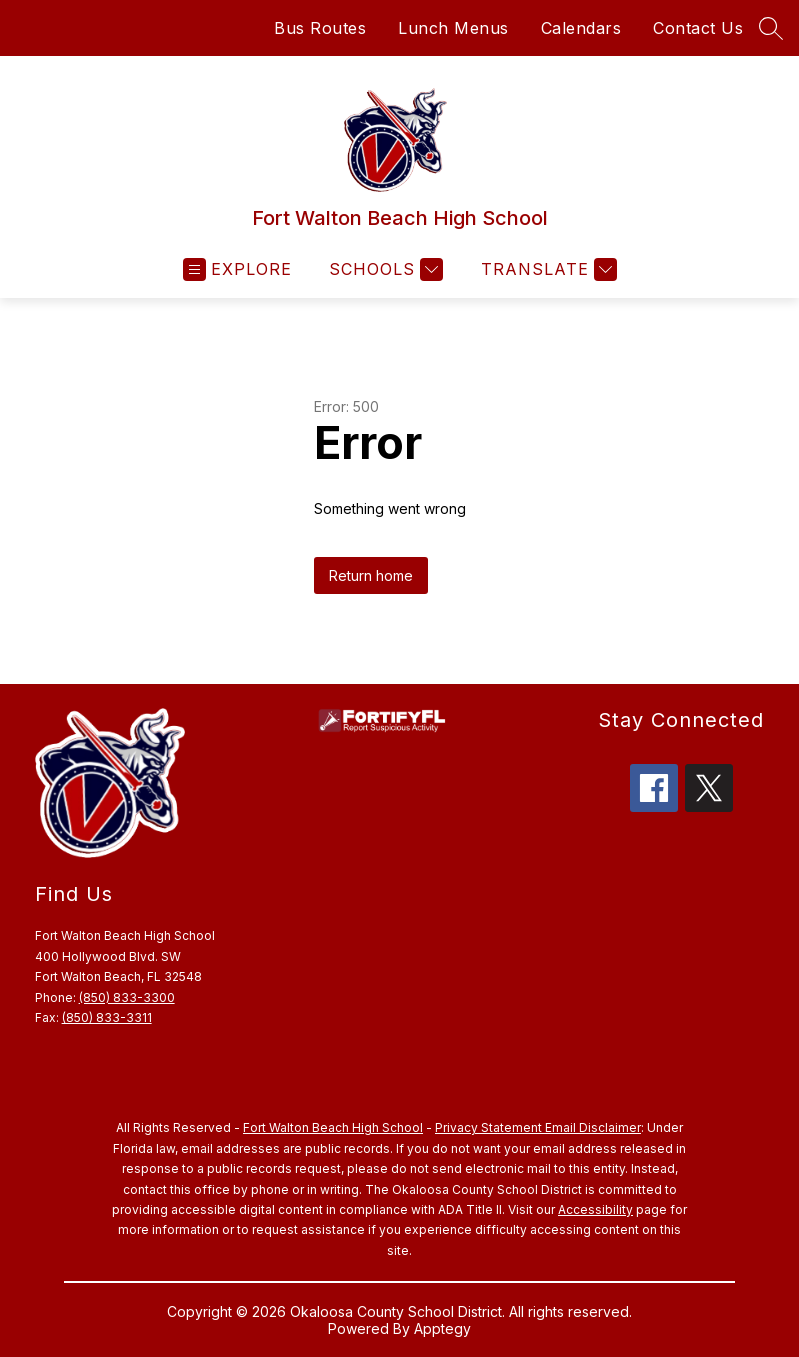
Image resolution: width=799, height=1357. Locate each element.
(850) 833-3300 (127, 997)
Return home (371, 575)
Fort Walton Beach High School (333, 1127)
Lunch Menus (453, 28)
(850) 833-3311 (107, 1017)
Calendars (581, 28)
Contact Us (698, 28)
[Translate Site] (546, 269)
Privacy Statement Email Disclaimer (538, 1127)
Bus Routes (320, 28)
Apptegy (442, 1328)
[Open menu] (237, 269)
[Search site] (771, 28)
